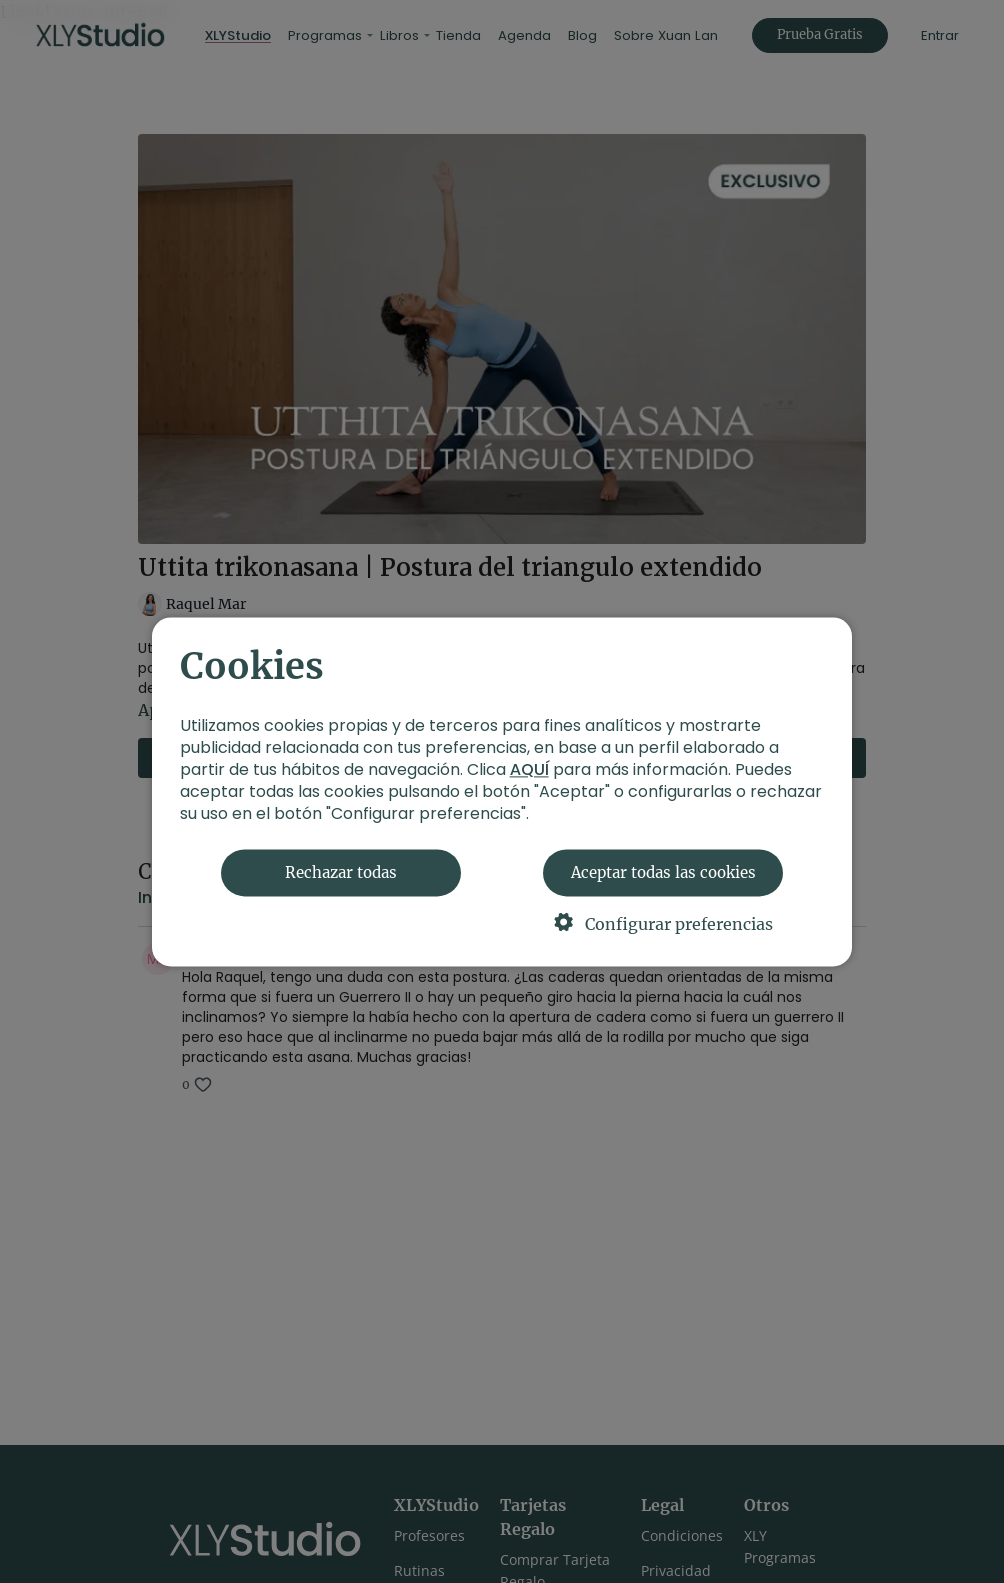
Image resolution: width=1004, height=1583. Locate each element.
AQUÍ (529, 769)
